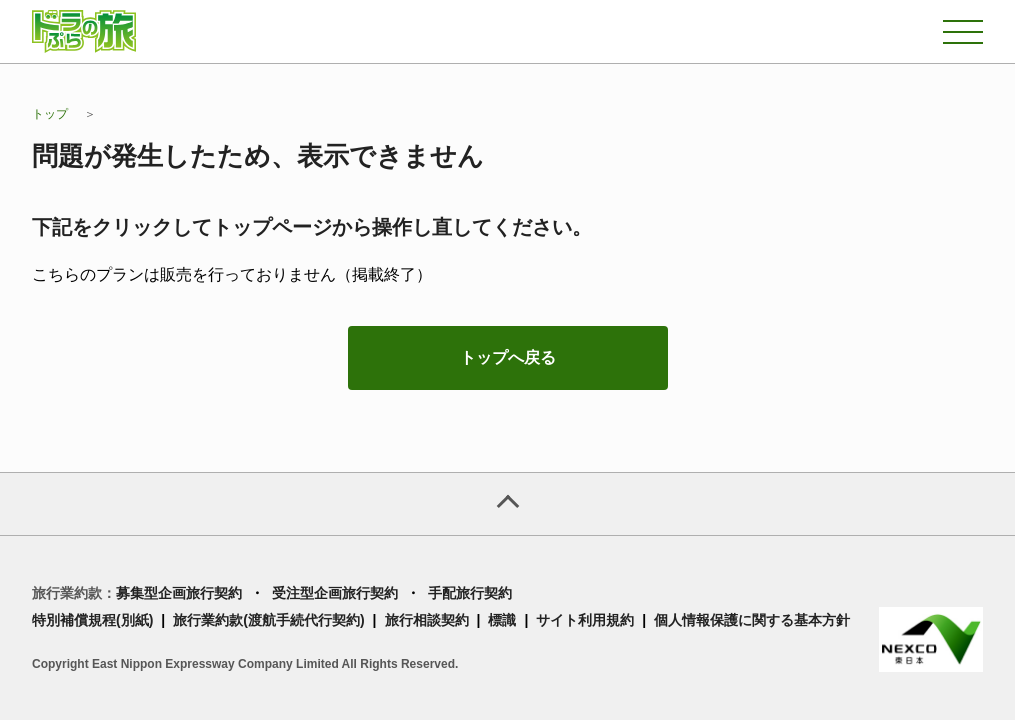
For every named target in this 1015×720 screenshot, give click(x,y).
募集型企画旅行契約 (179, 593)
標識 (502, 620)
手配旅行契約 (470, 593)
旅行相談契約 (427, 620)
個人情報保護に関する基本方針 (752, 620)
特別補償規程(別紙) (92, 620)
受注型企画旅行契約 (335, 593)
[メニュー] (963, 32)
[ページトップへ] (507, 504)
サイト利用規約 (585, 620)
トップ (50, 114)
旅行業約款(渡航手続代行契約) (268, 620)
